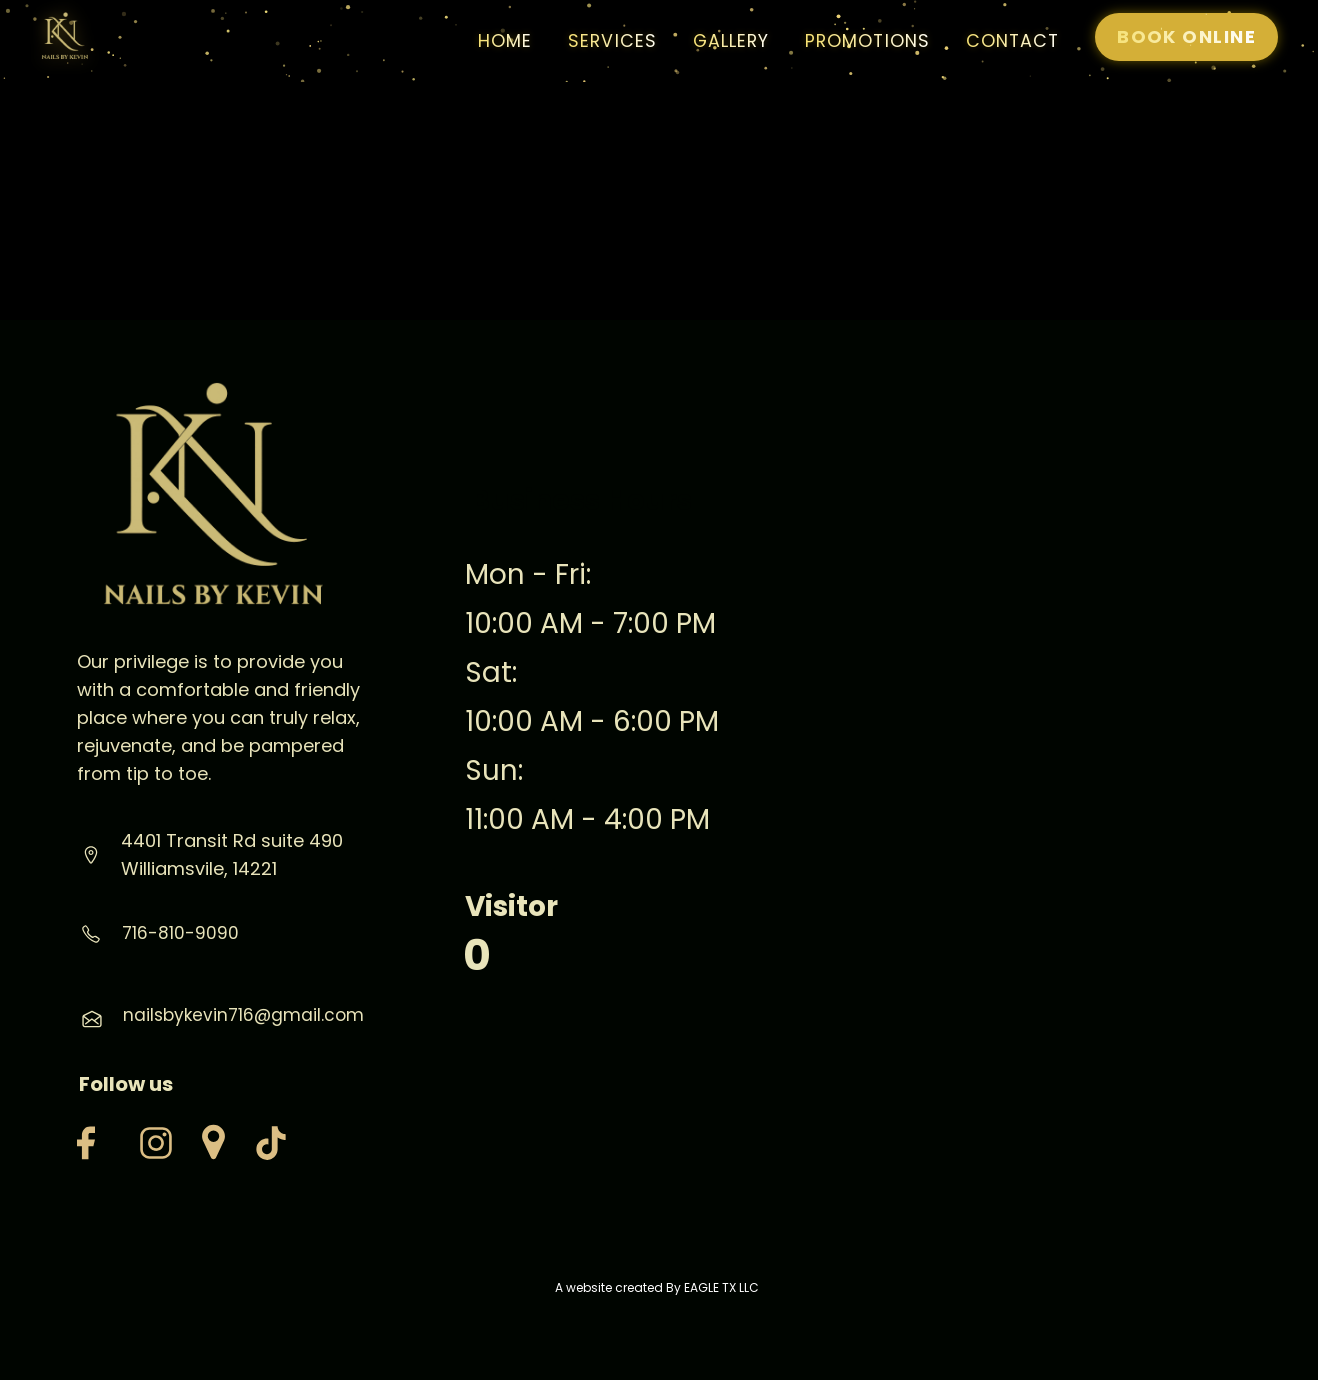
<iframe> (1015, 782)
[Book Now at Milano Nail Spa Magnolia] (1186, 37)
